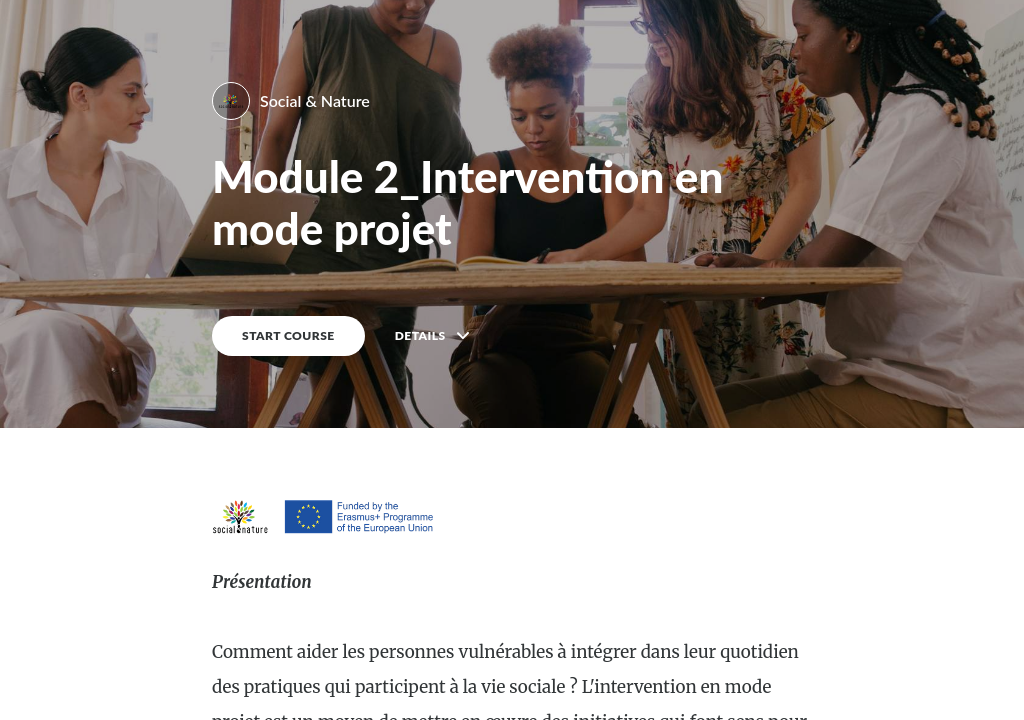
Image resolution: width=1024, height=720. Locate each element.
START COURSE (288, 335)
